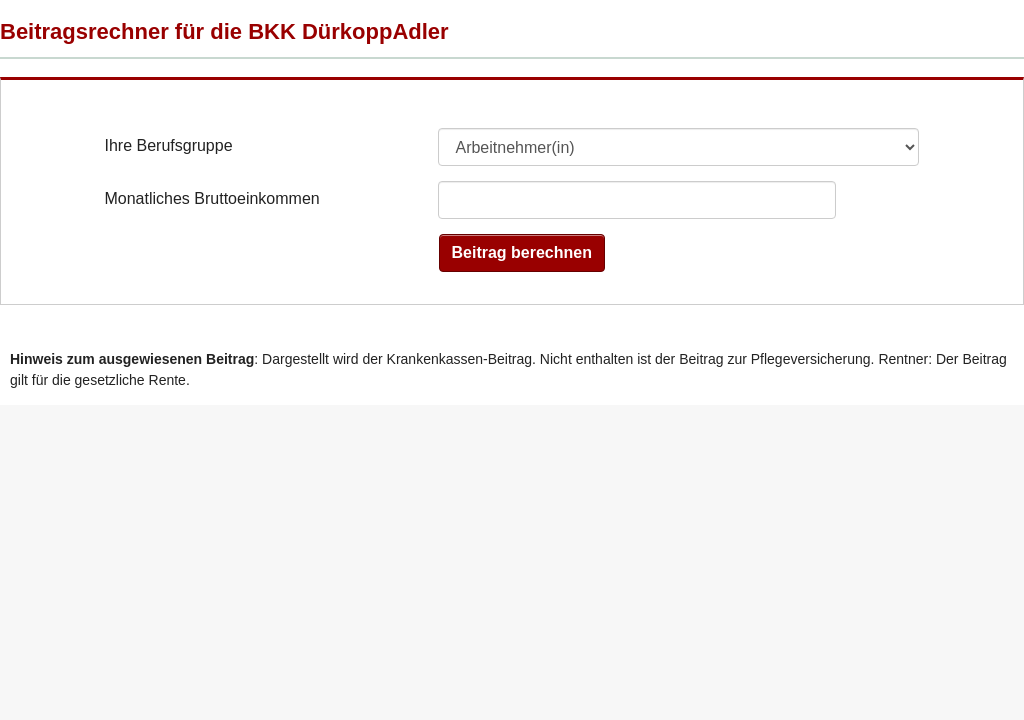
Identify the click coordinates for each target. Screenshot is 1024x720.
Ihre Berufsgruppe (168, 145)
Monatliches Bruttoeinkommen (211, 198)
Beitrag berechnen (522, 252)
